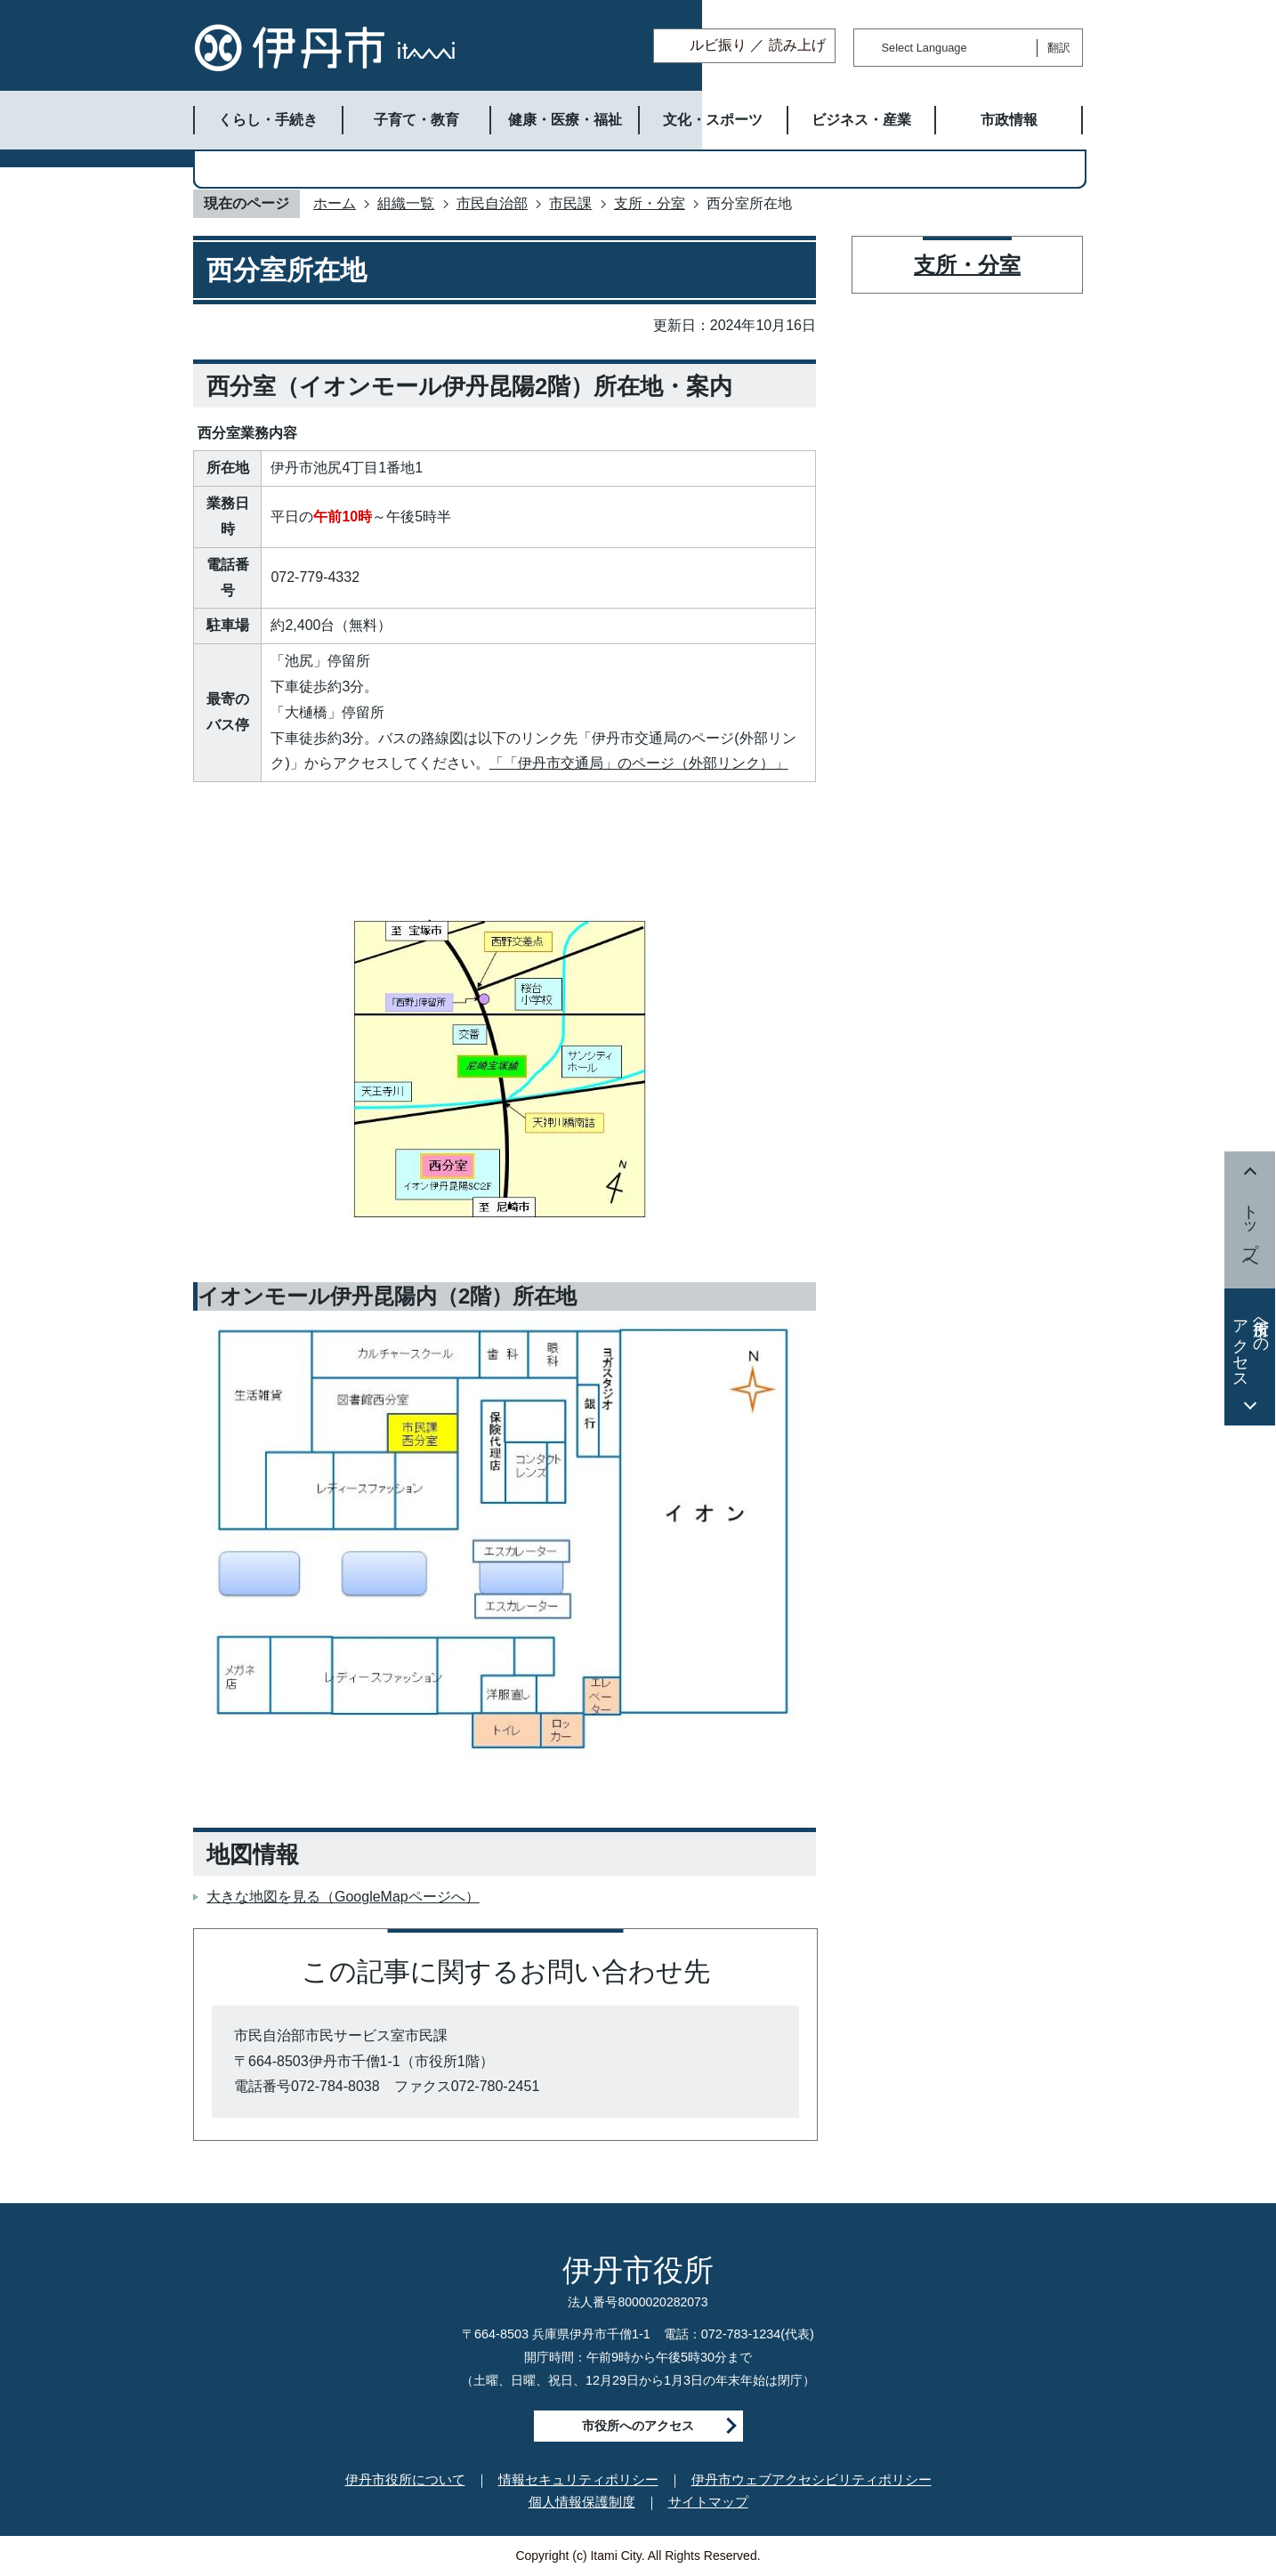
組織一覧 (405, 203)
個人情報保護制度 (582, 2501)
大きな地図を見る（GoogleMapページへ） (343, 1896)
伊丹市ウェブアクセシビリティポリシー (811, 2479)
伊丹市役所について (405, 2479)
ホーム (334, 203)
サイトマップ (708, 2501)
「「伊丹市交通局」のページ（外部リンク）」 (638, 763)
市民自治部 (492, 203)
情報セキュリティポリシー (578, 2479)
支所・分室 (649, 203)
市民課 (570, 203)
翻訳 (1058, 47)
